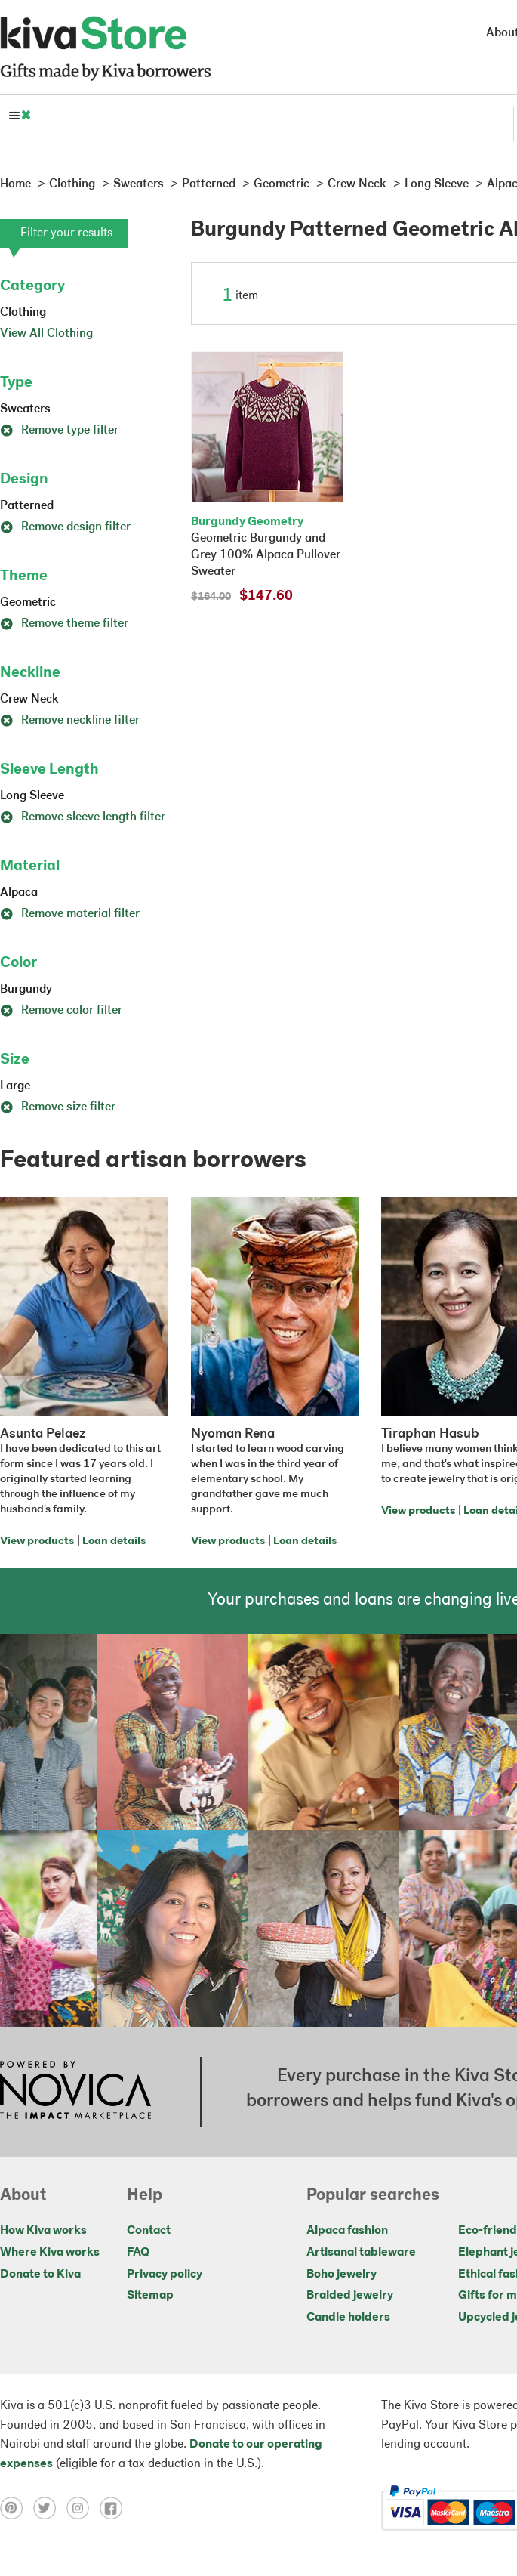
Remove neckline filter (70, 721)
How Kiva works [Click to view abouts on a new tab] (43, 2231)
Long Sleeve (32, 796)
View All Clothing (46, 334)
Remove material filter (70, 914)
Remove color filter (61, 1011)
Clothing (23, 313)
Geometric (28, 603)
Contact (149, 2231)
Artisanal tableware (361, 2253)
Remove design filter (65, 527)
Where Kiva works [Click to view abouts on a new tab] (50, 2253)
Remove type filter (59, 431)
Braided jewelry (349, 2296)
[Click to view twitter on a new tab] (49, 2508)
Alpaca (19, 893)
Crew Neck (29, 699)
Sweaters (25, 409)
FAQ (138, 2253)
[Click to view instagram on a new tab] (83, 2508)
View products (37, 1541)
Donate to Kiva (40, 2275)
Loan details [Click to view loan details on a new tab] (114, 1541)
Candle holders (348, 2318)
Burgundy (26, 990)
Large (15, 1086)
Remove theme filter (64, 624)
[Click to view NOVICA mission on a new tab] (75, 2092)
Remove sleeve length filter (82, 817)
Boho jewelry (341, 2275)
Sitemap (150, 2296)
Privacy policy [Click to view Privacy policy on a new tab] (164, 2275)
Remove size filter (57, 1107)
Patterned (27, 506)
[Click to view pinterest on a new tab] (16, 2508)
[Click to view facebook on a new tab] (115, 2508)
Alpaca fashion (347, 2231)
